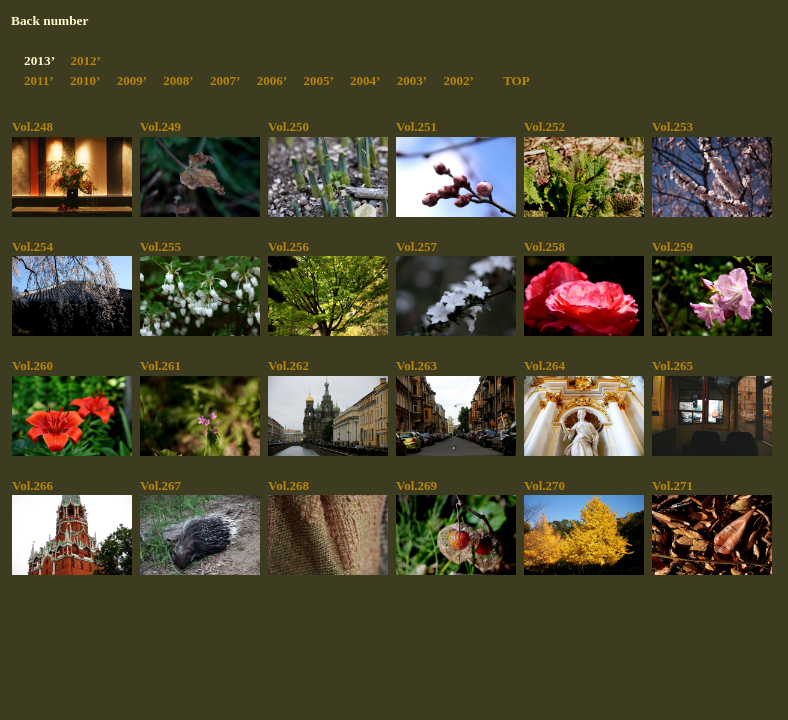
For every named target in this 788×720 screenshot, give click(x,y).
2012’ (85, 60)
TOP (516, 80)
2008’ (178, 80)
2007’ (225, 80)
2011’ (39, 80)
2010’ (85, 80)
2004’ (365, 80)
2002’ (458, 80)
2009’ (132, 80)
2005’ (318, 80)
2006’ (272, 80)
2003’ (412, 80)
